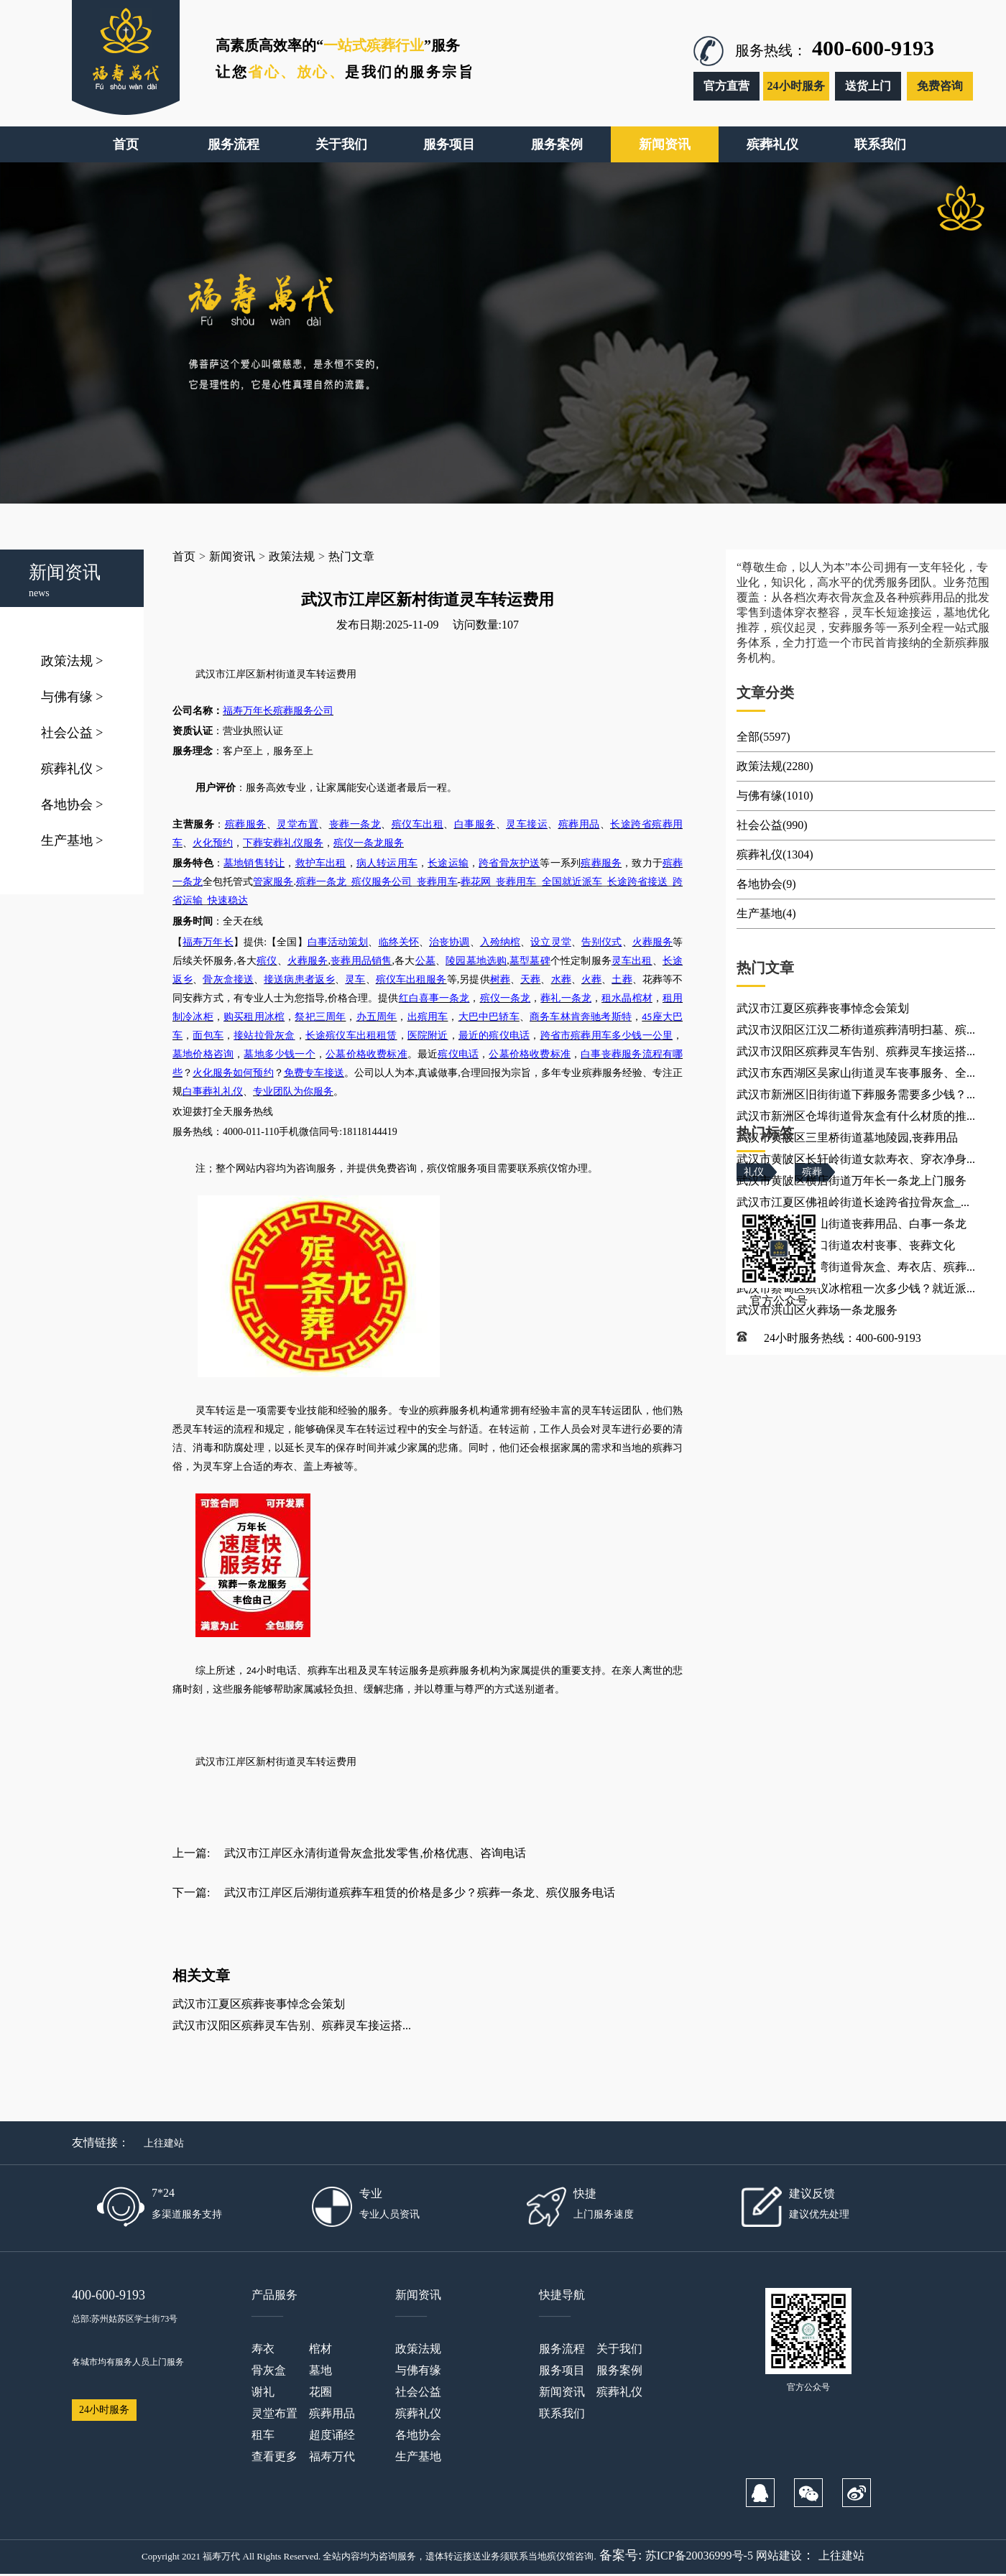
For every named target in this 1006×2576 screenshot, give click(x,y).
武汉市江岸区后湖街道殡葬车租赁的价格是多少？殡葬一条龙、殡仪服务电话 (419, 1892)
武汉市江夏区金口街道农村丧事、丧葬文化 (846, 1245)
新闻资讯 (232, 556)
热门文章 (351, 556)
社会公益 (72, 733)
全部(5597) (763, 737)
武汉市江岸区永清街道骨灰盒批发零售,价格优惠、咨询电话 (375, 1853)
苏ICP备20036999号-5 (699, 2555)
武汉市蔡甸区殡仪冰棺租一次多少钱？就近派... (856, 1288)
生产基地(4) (766, 913)
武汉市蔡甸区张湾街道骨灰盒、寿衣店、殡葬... (856, 1267)
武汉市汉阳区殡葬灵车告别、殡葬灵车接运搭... (291, 2025)
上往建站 (164, 2143)
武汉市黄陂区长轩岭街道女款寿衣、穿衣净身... (856, 1159)
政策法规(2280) (775, 766)
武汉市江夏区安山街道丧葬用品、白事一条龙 (851, 1224)
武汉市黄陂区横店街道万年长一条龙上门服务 (851, 1181)
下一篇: (191, 1892)
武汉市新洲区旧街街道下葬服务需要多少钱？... (856, 1094)
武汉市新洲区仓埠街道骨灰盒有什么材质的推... (856, 1116)
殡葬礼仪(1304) (775, 854)
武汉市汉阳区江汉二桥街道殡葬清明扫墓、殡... (856, 1030)
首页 (183, 556)
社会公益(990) (772, 825)
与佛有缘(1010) (775, 795)
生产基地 (72, 840)
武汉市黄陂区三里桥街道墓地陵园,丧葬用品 (847, 1137)
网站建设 (779, 2555)
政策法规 (72, 661)
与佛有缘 (72, 697)
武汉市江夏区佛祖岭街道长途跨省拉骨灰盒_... (853, 1202)
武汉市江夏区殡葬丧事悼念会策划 (258, 2004)
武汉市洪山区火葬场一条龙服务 (817, 1310)
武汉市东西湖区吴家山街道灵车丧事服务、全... (856, 1073)
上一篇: (191, 1853)
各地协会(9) (766, 884)
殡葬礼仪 (72, 768)
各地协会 (72, 804)
